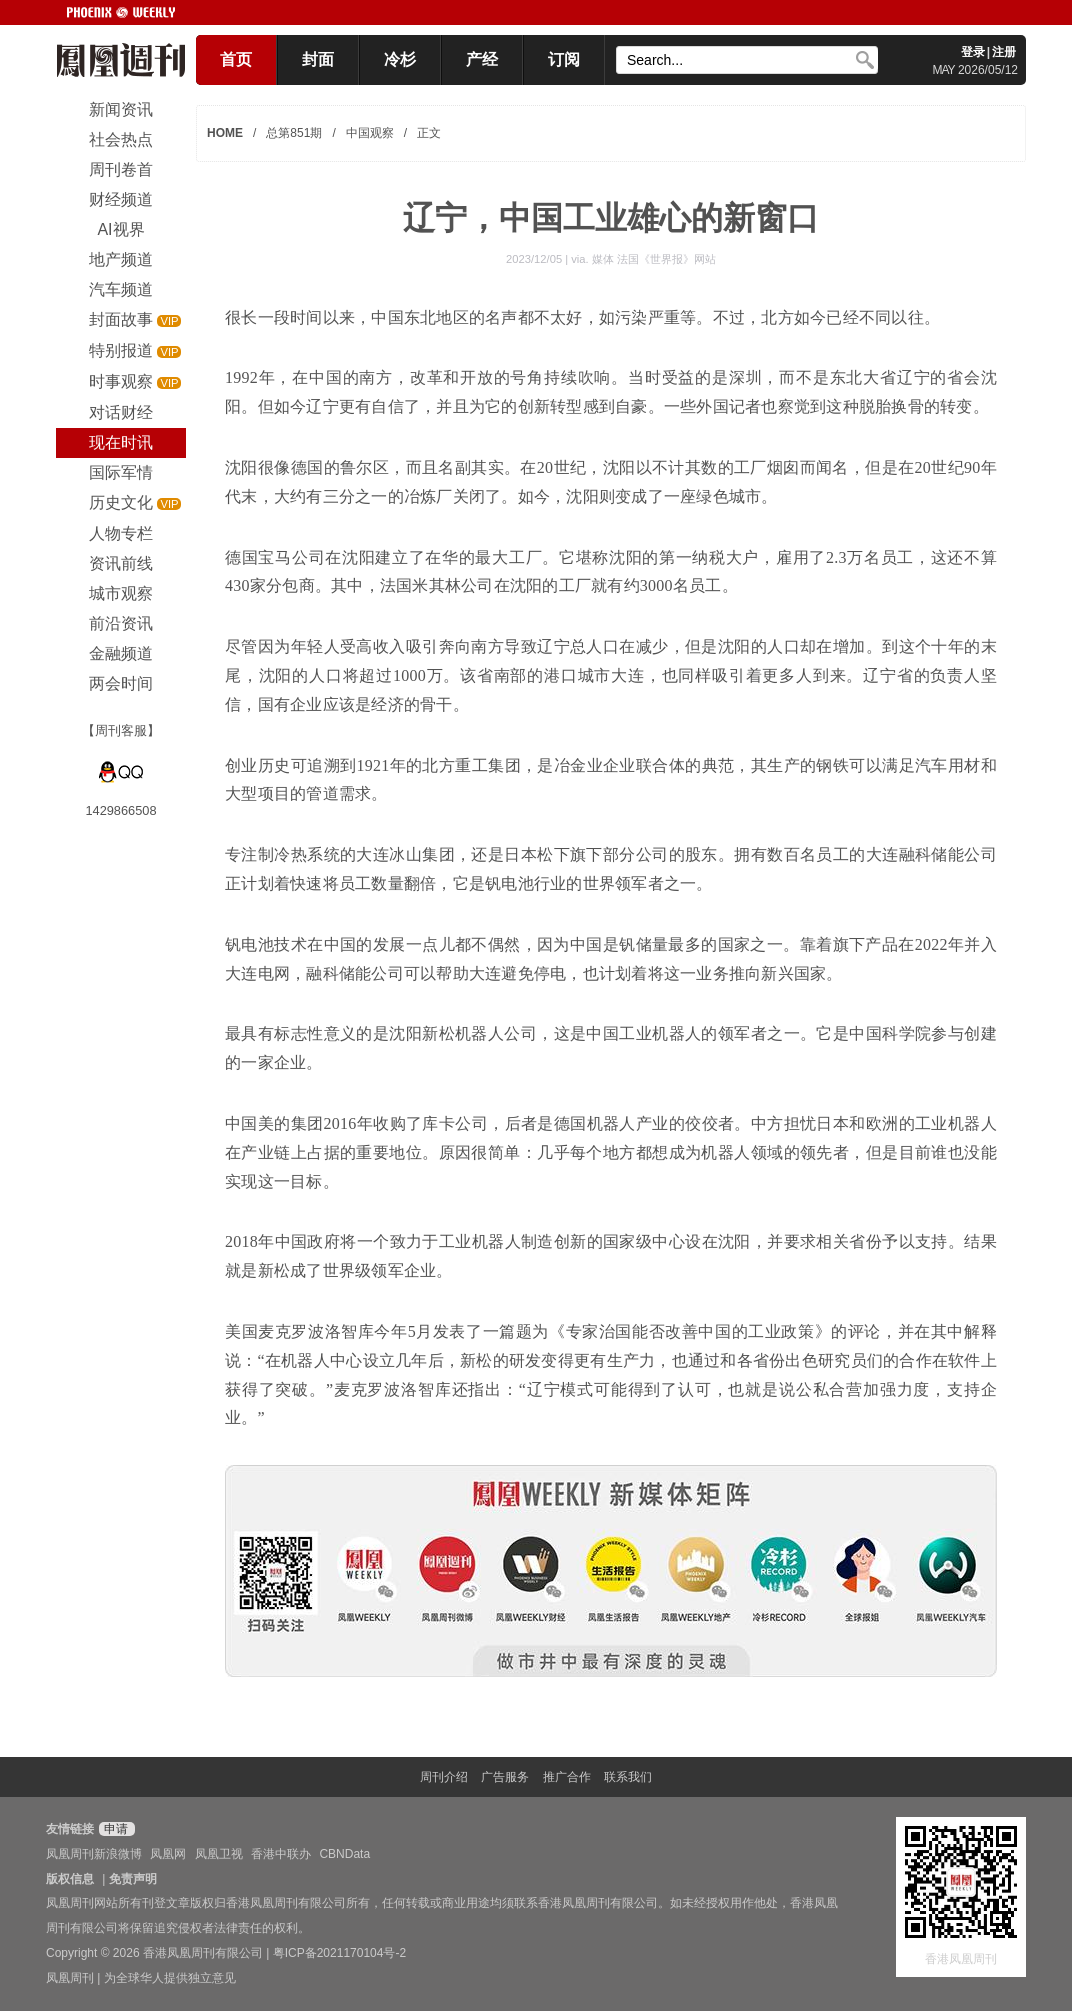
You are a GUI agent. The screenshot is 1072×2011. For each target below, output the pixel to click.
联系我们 (628, 1777)
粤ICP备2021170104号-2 (339, 1953)
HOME (225, 133)
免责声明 (133, 1879)
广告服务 (505, 1777)
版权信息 (70, 1879)
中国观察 (370, 133)
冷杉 (400, 59)
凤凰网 (168, 1854)
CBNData (344, 1854)
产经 (482, 59)
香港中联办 (281, 1854)
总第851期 (294, 133)
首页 (236, 59)
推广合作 (567, 1777)
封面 (318, 59)
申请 (114, 1829)
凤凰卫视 (219, 1854)
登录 (973, 52)
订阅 (564, 59)
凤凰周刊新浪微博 (94, 1854)
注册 (1004, 52)
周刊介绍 (444, 1777)
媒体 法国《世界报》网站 (654, 259)
